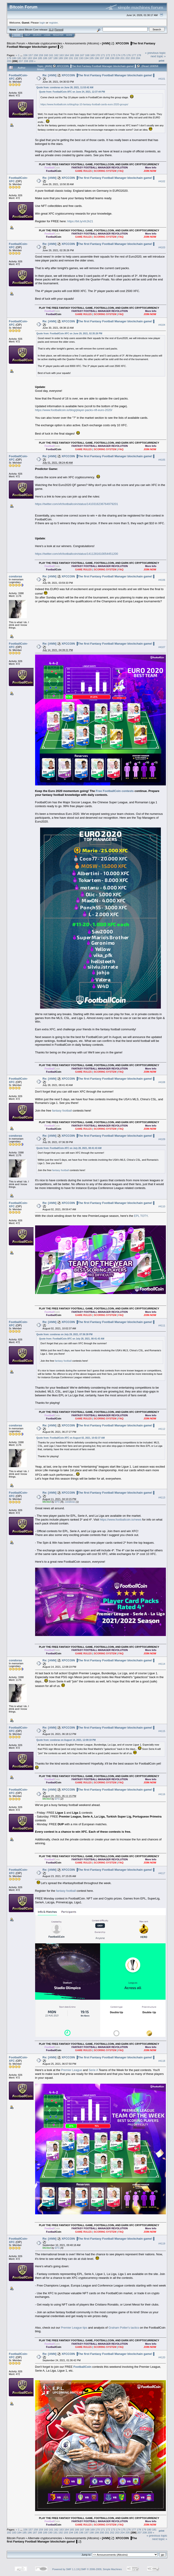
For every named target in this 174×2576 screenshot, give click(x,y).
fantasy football (62, 1110)
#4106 (161, 580)
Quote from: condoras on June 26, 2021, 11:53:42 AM (64, 87)
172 (108, 55)
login (42, 22)
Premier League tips (74, 2327)
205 (9, 61)
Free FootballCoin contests (114, 791)
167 (82, 55)
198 (107, 58)
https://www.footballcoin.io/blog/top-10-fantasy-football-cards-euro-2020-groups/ (84, 104)
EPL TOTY (140, 1215)
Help (27, 35)
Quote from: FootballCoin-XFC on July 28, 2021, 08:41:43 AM (69, 1148)
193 (81, 58)
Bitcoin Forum (16, 43)
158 (36, 55)
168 (87, 55)
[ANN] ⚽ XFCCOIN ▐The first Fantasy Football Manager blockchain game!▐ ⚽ (72, 2539)
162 (56, 55)
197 (102, 58)
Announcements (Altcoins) (82, 43)
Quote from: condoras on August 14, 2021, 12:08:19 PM (66, 1740)
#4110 (161, 1206)
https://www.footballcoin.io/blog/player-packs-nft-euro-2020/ (73, 410)
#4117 (161, 1873)
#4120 (161, 2357)
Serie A (93, 2070)
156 (25, 55)
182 (24, 58)
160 (46, 55)
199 (112, 58)
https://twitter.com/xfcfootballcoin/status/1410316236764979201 (76, 504)
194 (86, 58)
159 (41, 55)
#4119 (161, 2243)
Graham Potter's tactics (124, 2327)
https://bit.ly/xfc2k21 (80, 221)
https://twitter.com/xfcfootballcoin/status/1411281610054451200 (76, 553)
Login (47, 35)
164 (66, 55)
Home (17, 35)
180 (14, 58)
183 (29, 58)
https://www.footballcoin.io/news (120, 1519)
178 (139, 55)
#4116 (161, 1794)
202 (128, 58)
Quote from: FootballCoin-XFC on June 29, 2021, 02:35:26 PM (69, 333)
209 (31, 61)
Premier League (71, 2070)
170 (97, 55)
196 (96, 58)
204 (138, 58)
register (53, 22)
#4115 (161, 1731)
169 (92, 55)
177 (133, 55)
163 (61, 55)
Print (161, 60)
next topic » (158, 56)
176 (128, 55)
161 (51, 55)
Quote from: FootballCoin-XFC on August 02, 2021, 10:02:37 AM (70, 1438)
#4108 (161, 1082)
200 (117, 58)
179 (9, 58)
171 (103, 55)
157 (30, 55)
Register (58, 35)
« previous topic (155, 53)
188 (55, 58)
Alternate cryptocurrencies (45, 43)
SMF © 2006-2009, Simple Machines (101, 2569)
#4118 (161, 2060)
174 (118, 55)
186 (45, 58)
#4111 (161, 1325)
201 (122, 58)
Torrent (59, 29)
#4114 (161, 1663)
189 (60, 58)
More (69, 35)
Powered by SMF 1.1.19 (65, 2569)
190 (65, 58)
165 (72, 55)
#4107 (161, 647)
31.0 (51, 29)
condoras (15, 576)
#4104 (161, 324)
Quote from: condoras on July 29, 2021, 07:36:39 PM (64, 1334)
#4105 (161, 459)
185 (40, 58)
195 (91, 58)
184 (35, 58)
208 (26, 61)
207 (21, 61)
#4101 (161, 78)
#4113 (161, 1497)
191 (71, 58)
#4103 (161, 247)
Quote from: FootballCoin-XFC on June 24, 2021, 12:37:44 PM (72, 92)
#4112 (161, 1429)
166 (77, 55)
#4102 (161, 181)
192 (76, 58)
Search (37, 35)
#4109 (161, 1139)
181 (19, 58)
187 (50, 58)
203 (132, 58)
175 (123, 55)
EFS (57, 1501)
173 (113, 55)
